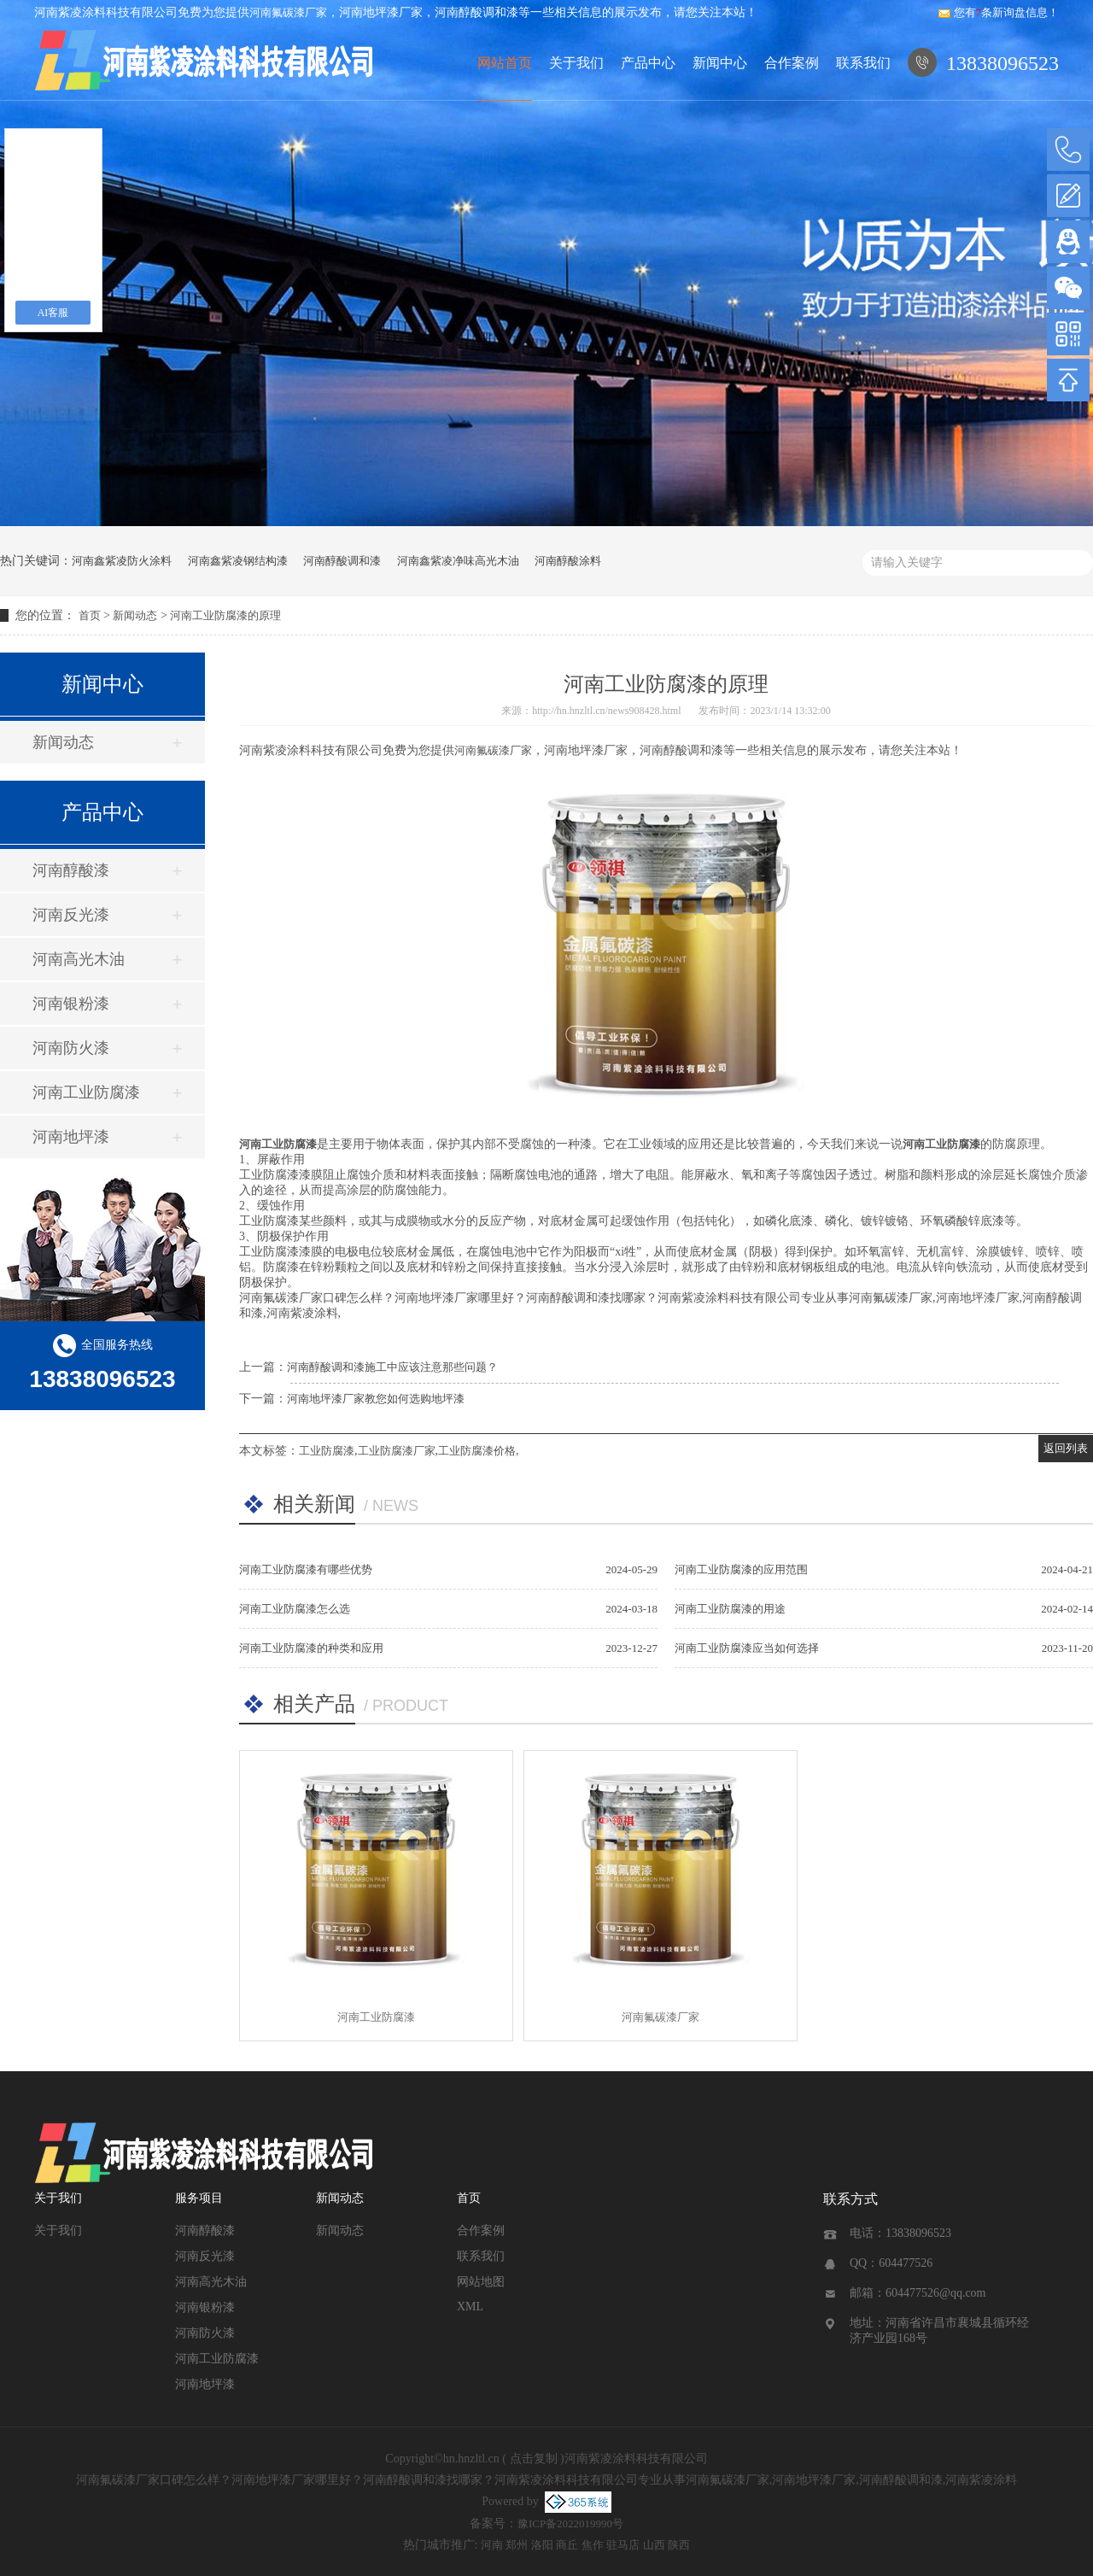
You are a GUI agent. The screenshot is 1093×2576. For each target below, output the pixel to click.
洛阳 (542, 2544)
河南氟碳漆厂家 (288, 12)
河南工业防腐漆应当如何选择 (747, 1648)
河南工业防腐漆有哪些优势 (305, 1569)
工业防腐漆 (326, 1450)
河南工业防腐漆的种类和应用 (311, 1648)
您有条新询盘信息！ (999, 12)
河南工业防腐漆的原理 (225, 615)
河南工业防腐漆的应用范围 (741, 1569)
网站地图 (481, 2281)
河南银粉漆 (70, 1003)
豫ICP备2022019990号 (570, 2523)
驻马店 (623, 2544)
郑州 (517, 2544)
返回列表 (1065, 1448)
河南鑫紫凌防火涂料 (122, 560)
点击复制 (534, 2458)
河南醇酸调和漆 (342, 560)
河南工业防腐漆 (86, 1092)
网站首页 (504, 63)
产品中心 (648, 63)
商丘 (567, 2544)
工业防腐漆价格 (477, 1450)
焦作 (593, 2544)
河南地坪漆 (70, 1136)
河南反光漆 (70, 914)
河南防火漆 (70, 1048)
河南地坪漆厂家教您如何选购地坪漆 (376, 1398)
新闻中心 (720, 63)
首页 (90, 615)
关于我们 (576, 63)
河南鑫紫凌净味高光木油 (458, 560)
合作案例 (791, 63)
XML (470, 2306)
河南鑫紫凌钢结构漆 (238, 560)
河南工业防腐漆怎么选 (294, 1608)
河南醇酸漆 (70, 870)
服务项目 (199, 2198)
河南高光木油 (78, 959)
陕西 (679, 2544)
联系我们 (863, 63)
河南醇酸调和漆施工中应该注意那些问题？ (392, 1367)
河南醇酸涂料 (568, 560)
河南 (492, 2544)
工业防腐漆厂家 (396, 1450)
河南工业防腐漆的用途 (730, 1608)
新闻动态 (135, 615)
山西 (654, 2544)
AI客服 (53, 313)
